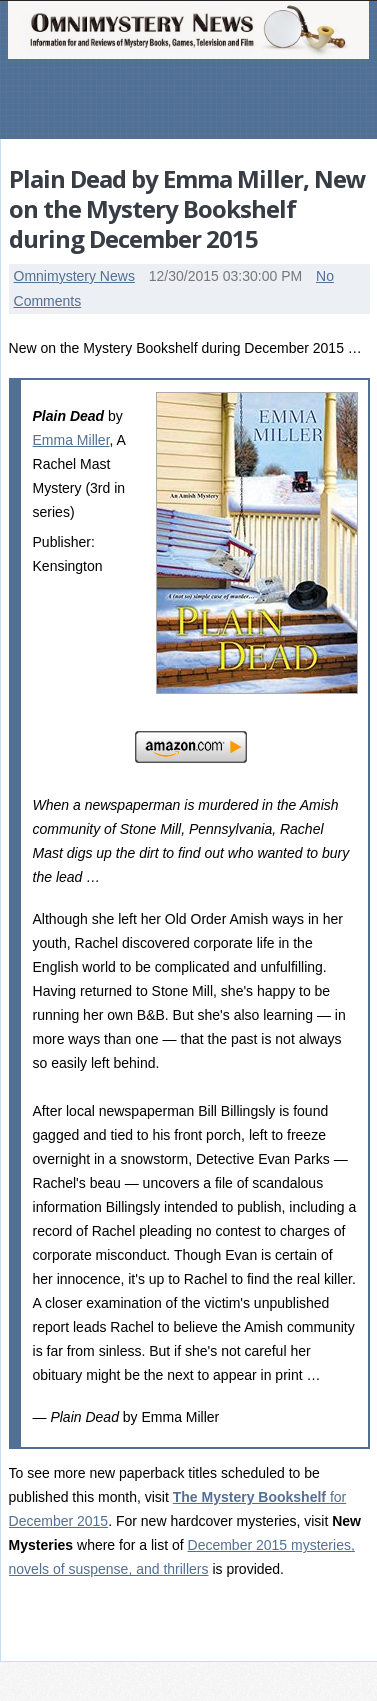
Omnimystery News (74, 276)
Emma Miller (71, 440)
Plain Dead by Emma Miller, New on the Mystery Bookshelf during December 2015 (187, 208)
